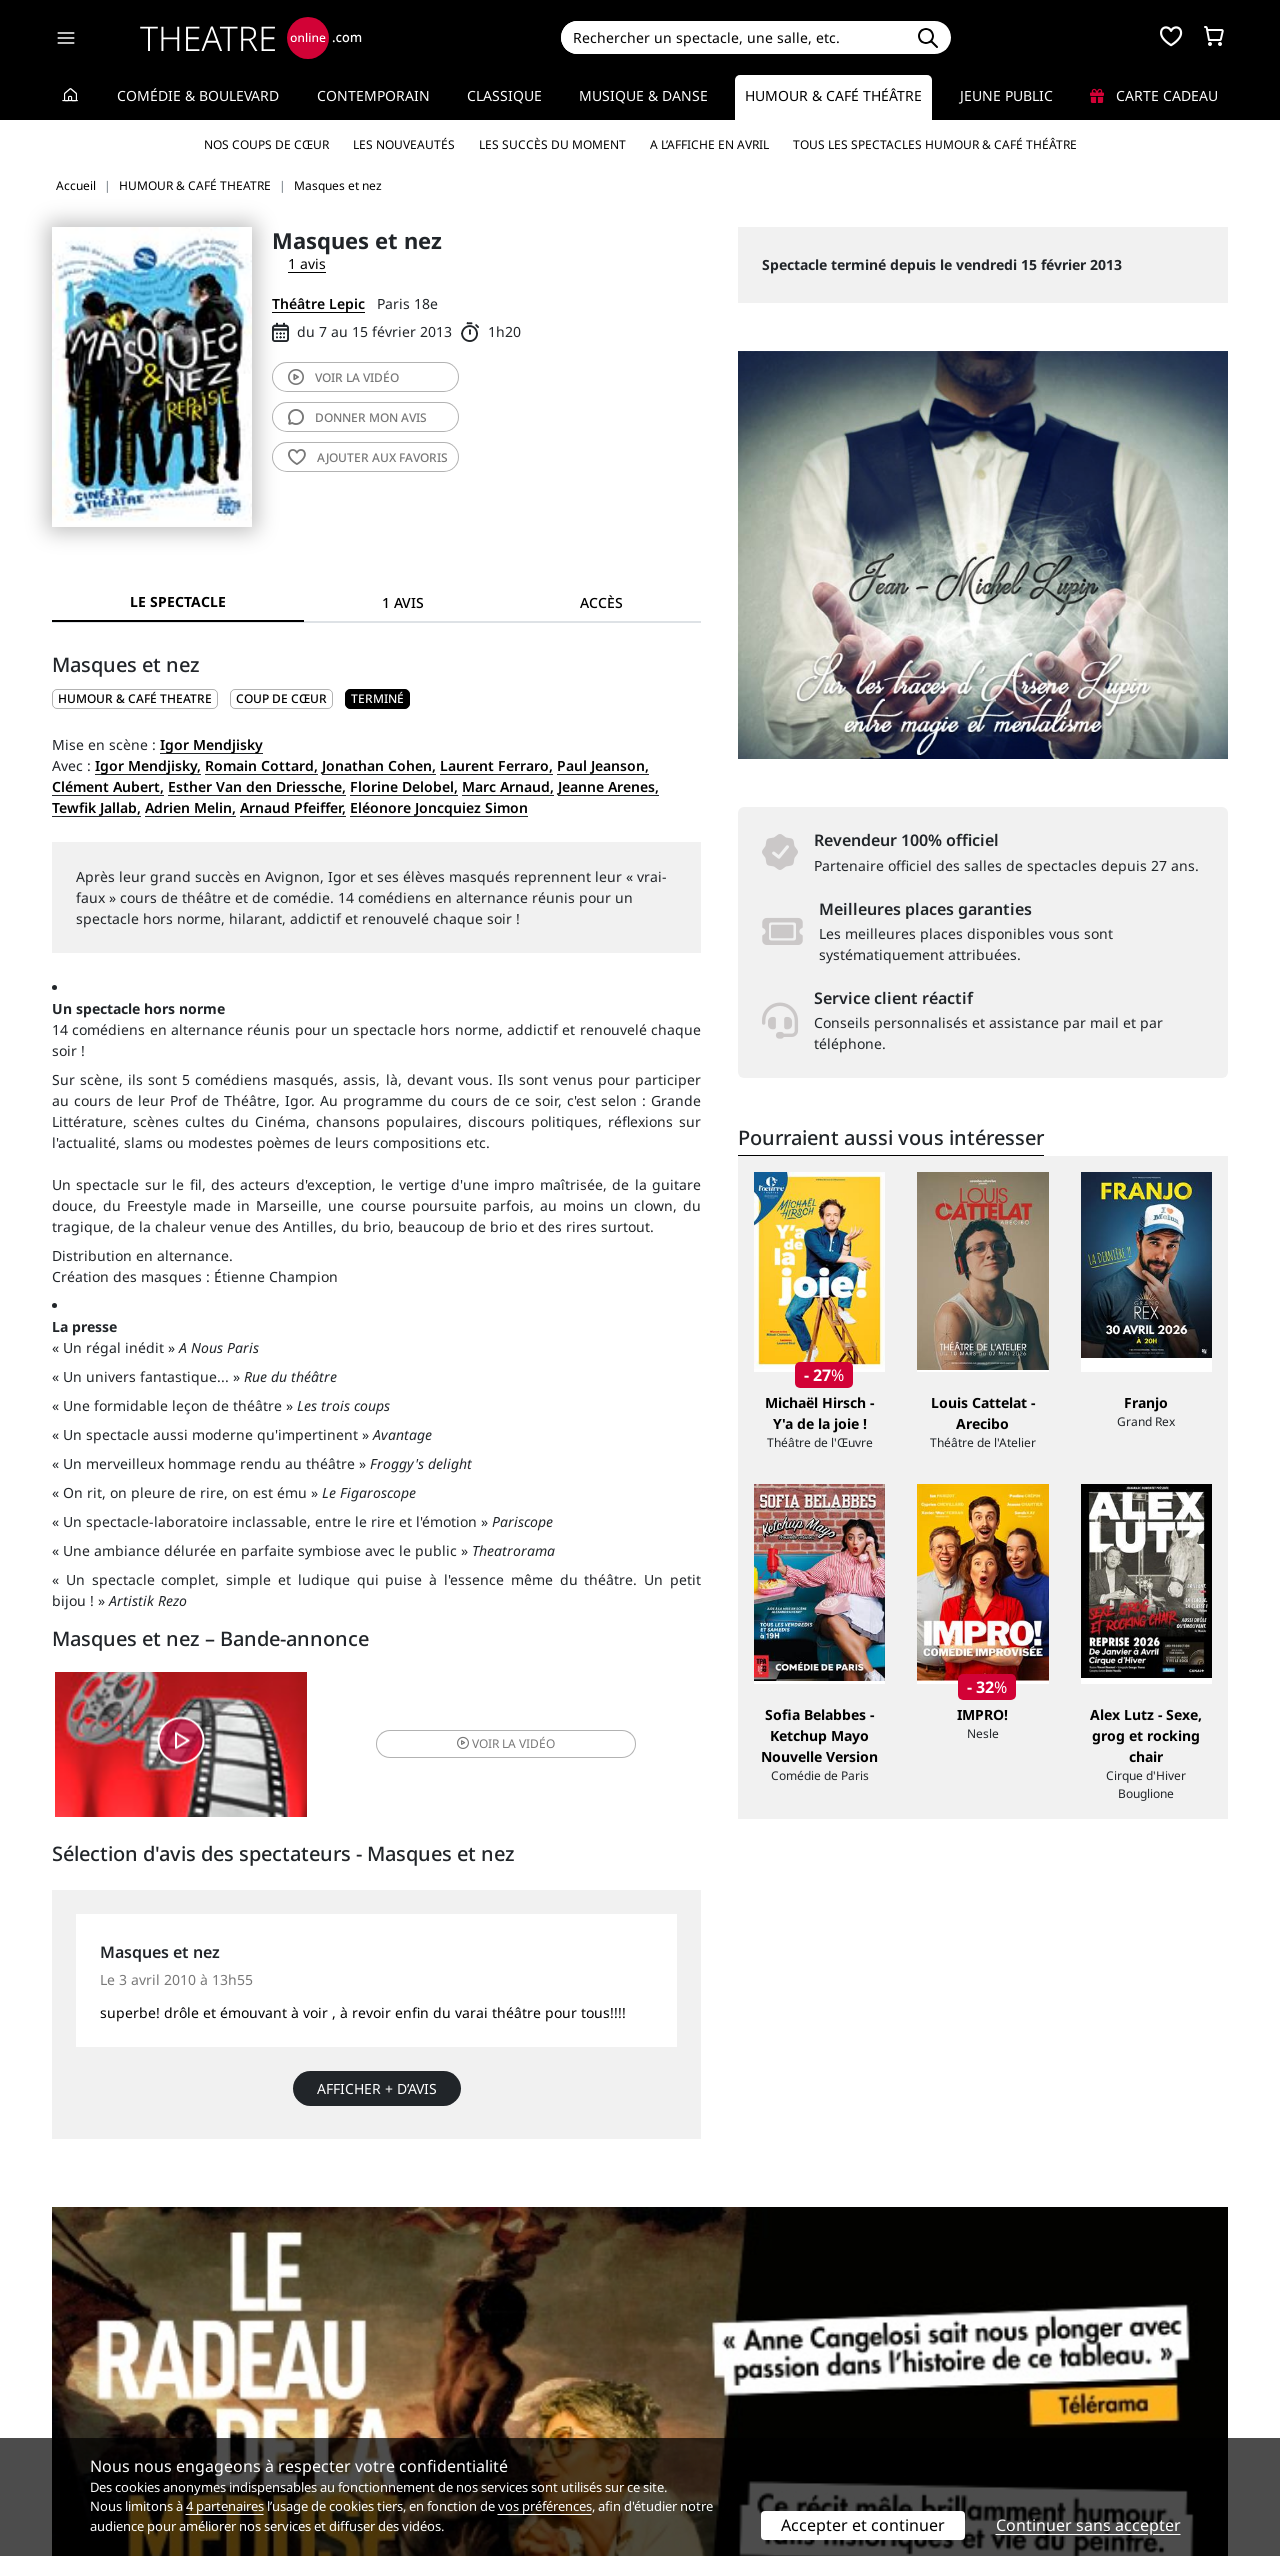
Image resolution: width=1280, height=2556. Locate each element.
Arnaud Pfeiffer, (293, 807)
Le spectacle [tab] (178, 601)
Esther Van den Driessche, (257, 786)
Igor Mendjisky (211, 744)
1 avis (307, 263)
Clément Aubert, (108, 786)
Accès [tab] (601, 602)
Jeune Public (1006, 95)
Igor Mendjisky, (148, 765)
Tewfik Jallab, (96, 807)
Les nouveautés (404, 144)
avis (357, 417)
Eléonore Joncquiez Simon (439, 807)
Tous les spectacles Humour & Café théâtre (935, 144)
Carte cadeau (1154, 95)
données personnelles (474, 2410)
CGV (365, 2410)
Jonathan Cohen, (379, 765)
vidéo (343, 377)
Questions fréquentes (425, 2389)
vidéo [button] (484, 1746)
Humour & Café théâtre (833, 95)
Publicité (681, 2389)
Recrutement (95, 2389)
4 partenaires (225, 2506)
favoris (368, 457)
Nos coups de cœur (266, 144)
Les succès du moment (552, 144)
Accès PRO (687, 2410)
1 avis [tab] (403, 602)
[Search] (732, 37)
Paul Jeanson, (603, 765)
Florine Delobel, (404, 786)
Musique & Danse (643, 95)
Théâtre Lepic (318, 303)
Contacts (81, 2431)
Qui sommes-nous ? (118, 2368)
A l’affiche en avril (709, 144)
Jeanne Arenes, (608, 786)
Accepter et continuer (863, 2525)
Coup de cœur (281, 698)
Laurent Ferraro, (496, 765)
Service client (396, 2368)
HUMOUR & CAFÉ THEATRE (135, 698)
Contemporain (373, 95)
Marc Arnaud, (508, 786)
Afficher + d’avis (377, 2093)
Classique (504, 95)
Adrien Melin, (190, 807)
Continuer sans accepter (1088, 2525)
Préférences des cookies (432, 2431)
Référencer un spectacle (733, 2368)
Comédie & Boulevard (198, 95)
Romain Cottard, (261, 765)
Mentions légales (109, 2410)
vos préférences (545, 2506)
